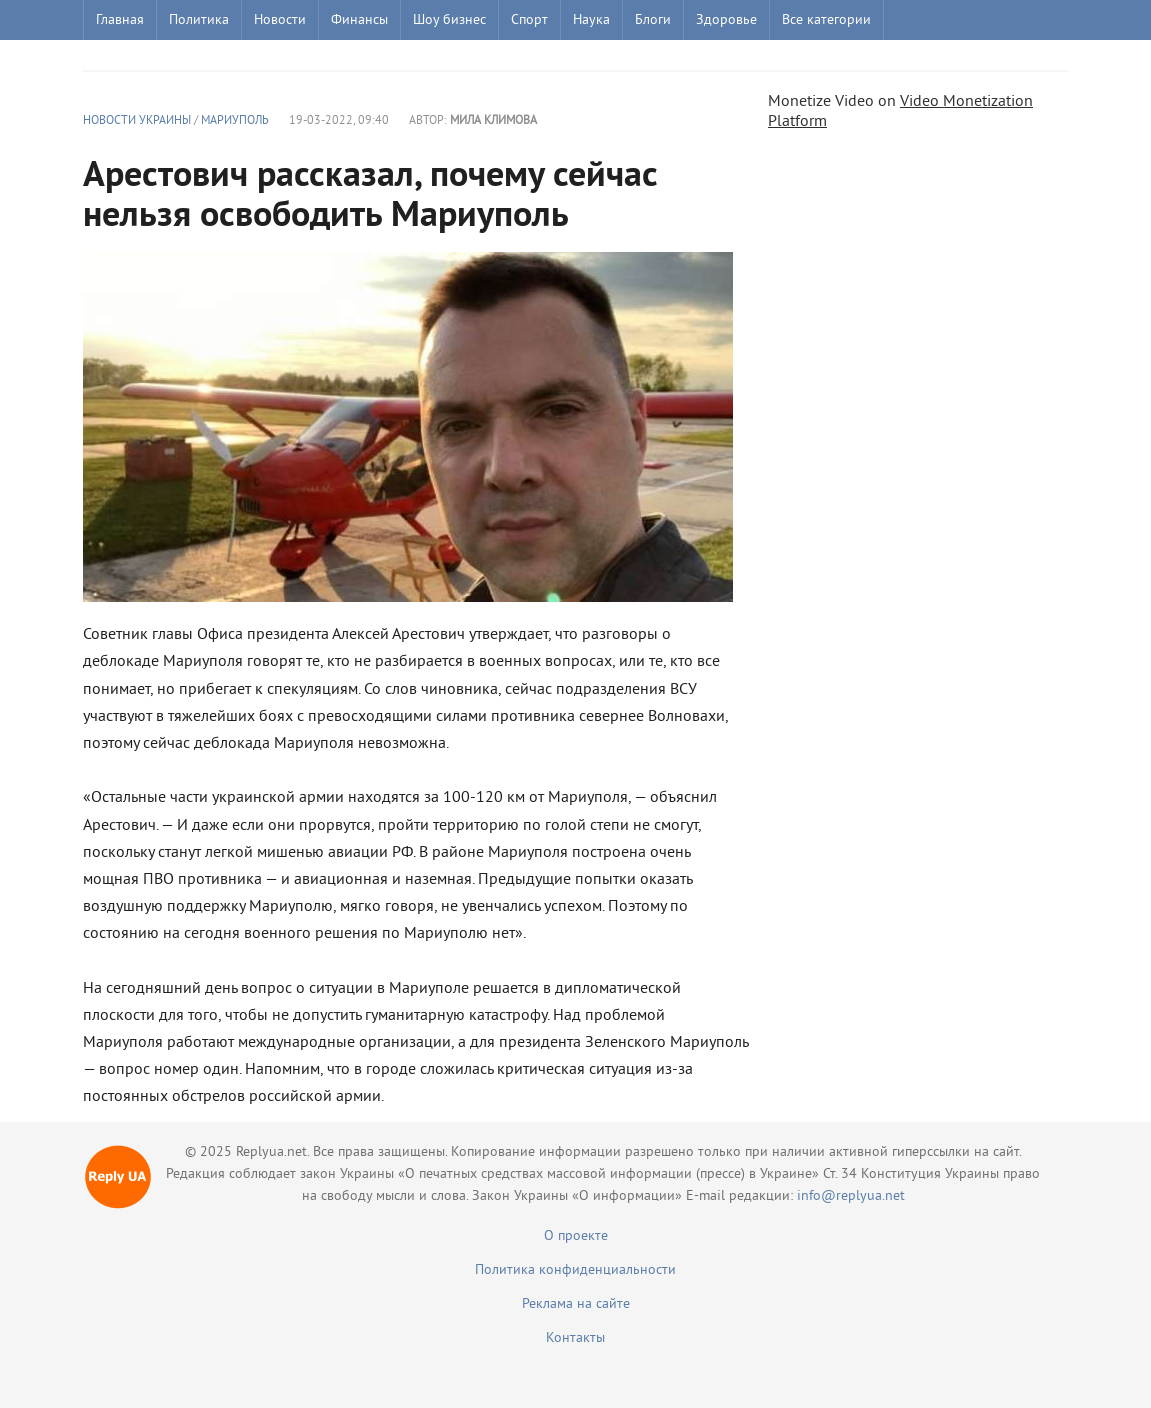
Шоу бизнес (449, 20)
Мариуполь (235, 121)
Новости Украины (137, 121)
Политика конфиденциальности (575, 1270)
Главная (120, 20)
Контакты (575, 1338)
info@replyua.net (851, 1196)
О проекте (576, 1236)
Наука (591, 20)
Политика (199, 20)
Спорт (529, 20)
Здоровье (726, 20)
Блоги (653, 20)
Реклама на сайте (576, 1304)
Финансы (359, 20)
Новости (280, 20)
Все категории (826, 20)
